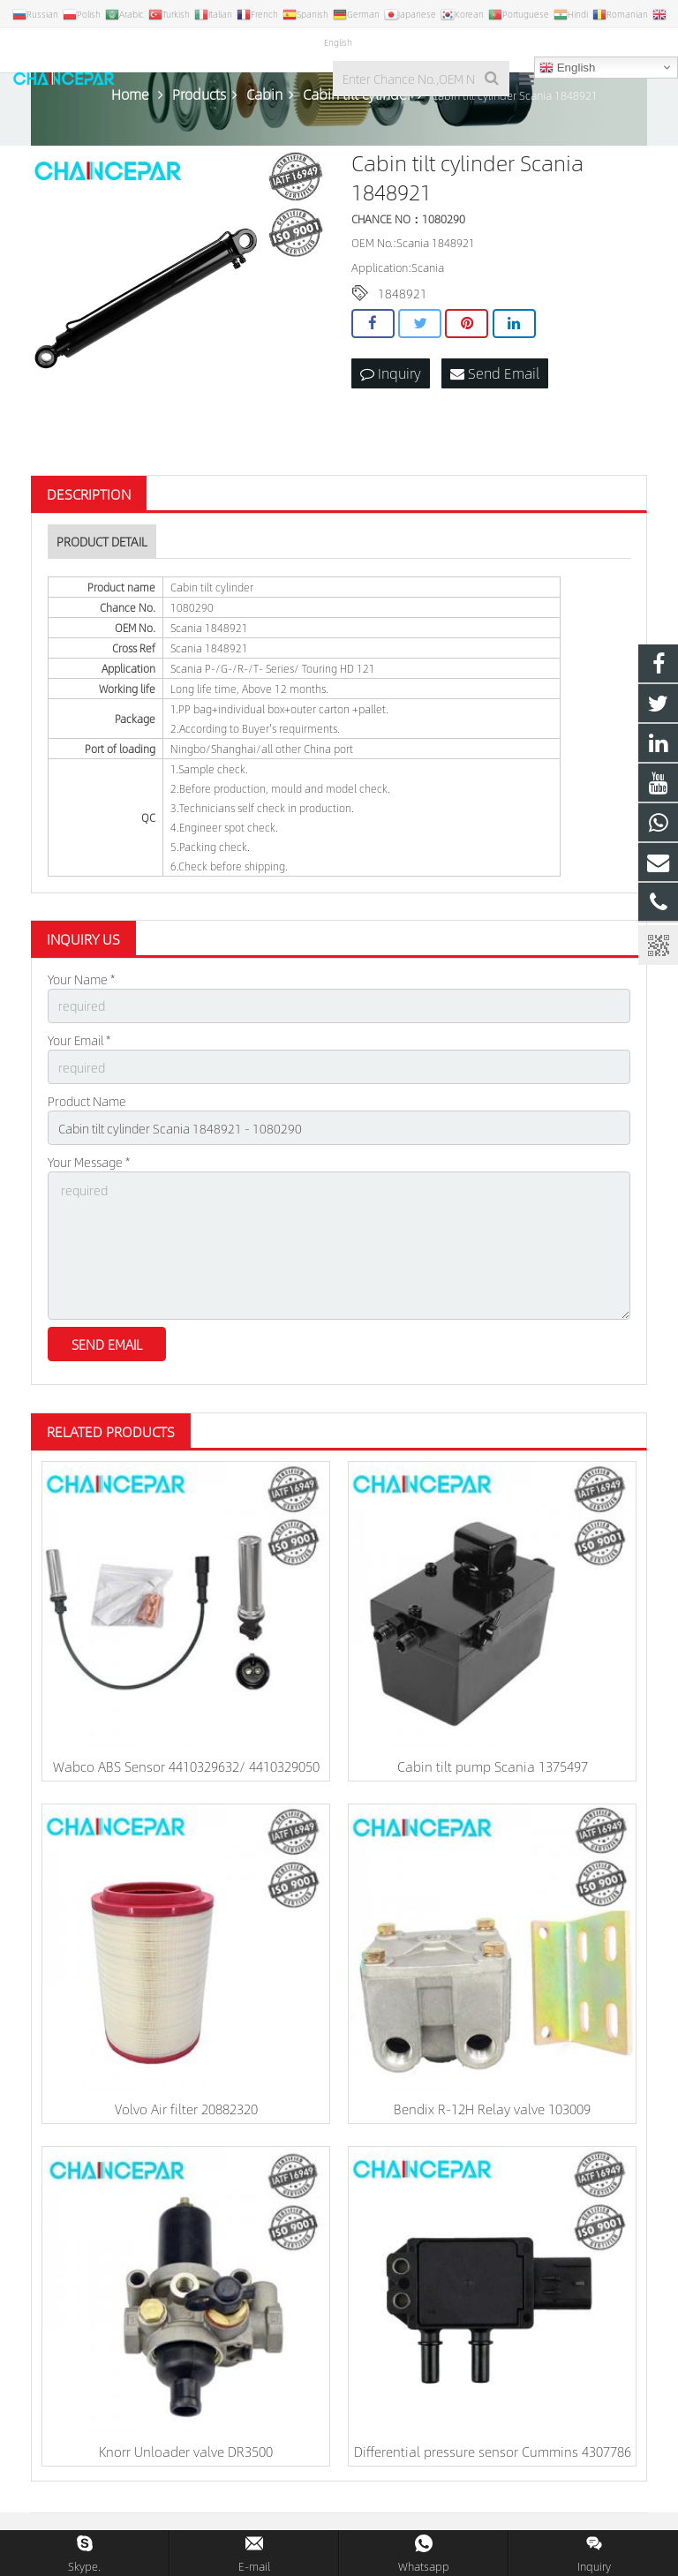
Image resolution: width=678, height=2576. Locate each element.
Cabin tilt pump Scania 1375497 (492, 1766)
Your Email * (79, 1040)
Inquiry (390, 373)
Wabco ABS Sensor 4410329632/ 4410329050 (186, 1766)
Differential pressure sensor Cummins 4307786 (492, 2451)
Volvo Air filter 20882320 (186, 2108)
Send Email (494, 373)
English (567, 68)
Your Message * (89, 1161)
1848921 (402, 293)
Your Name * (81, 979)
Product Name (87, 1101)
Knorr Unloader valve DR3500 (186, 2451)
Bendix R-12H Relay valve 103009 (492, 2108)
